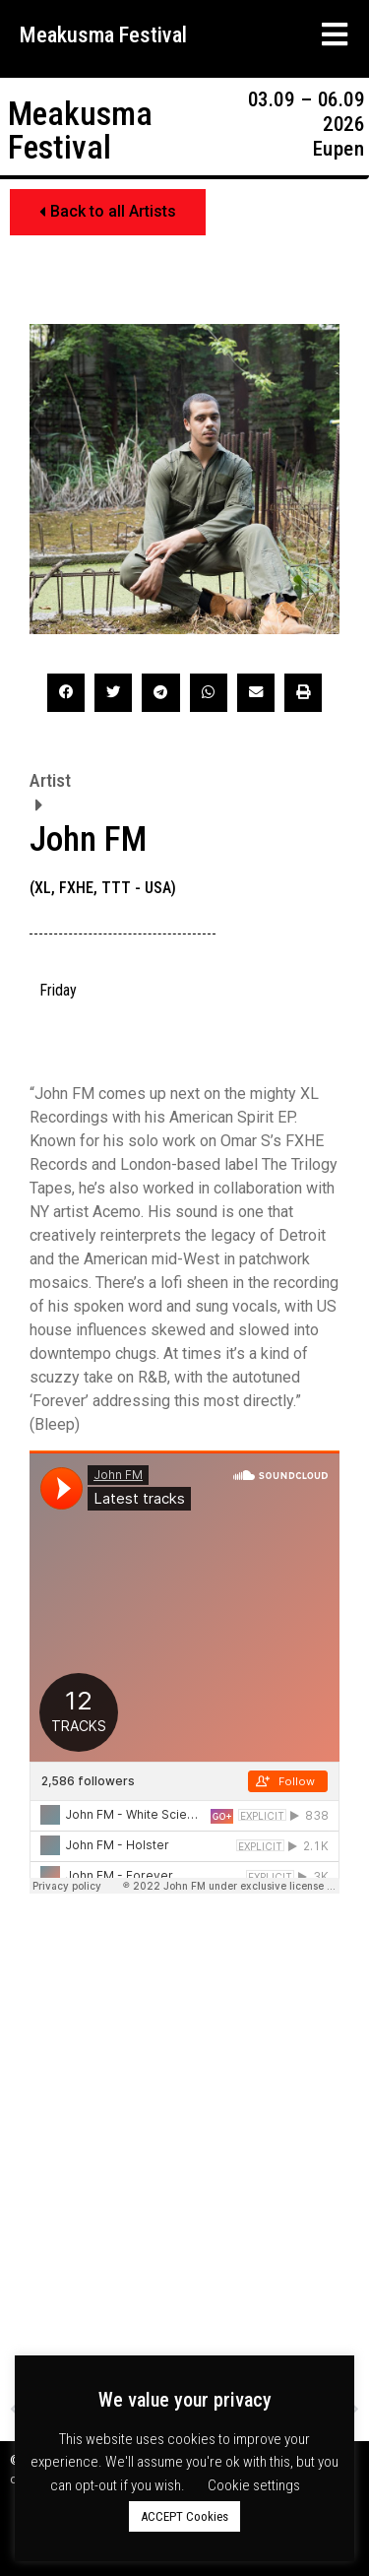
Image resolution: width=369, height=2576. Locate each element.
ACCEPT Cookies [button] (184, 2516)
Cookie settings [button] (254, 2485)
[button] (108, 212)
